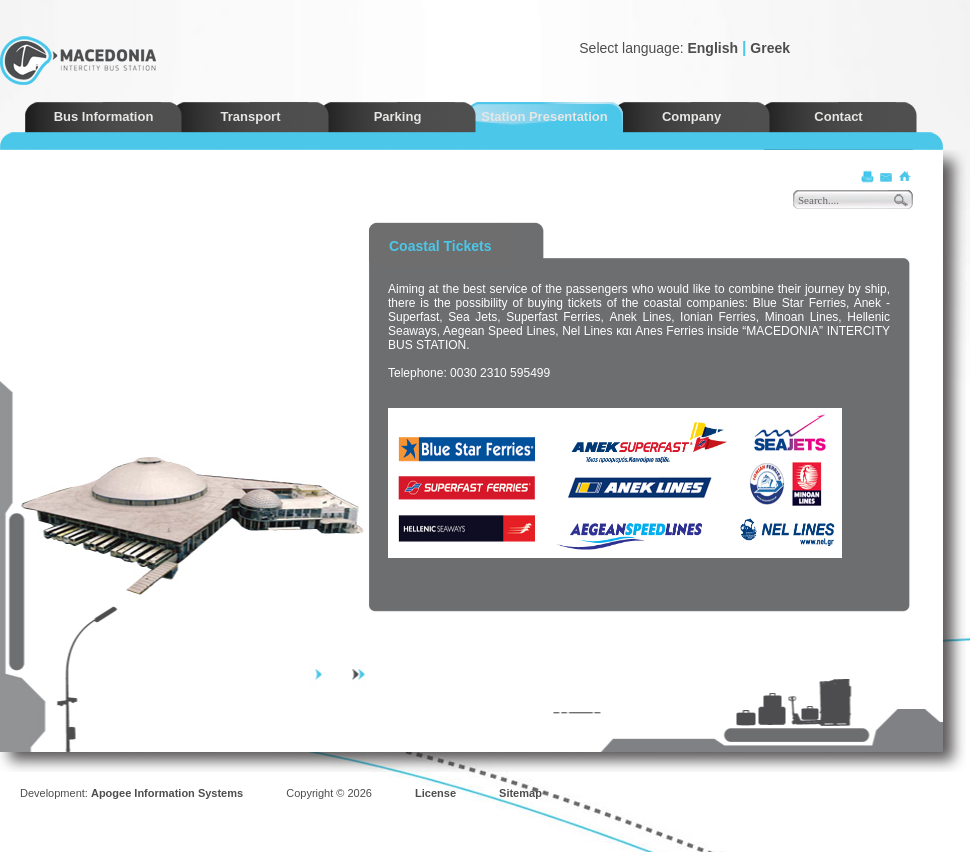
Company (691, 116)
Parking (398, 116)
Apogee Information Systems (167, 793)
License (435, 793)
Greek (770, 48)
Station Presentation (544, 116)
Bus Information (104, 116)
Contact (838, 116)
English (712, 48)
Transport (251, 116)
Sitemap (520, 793)
